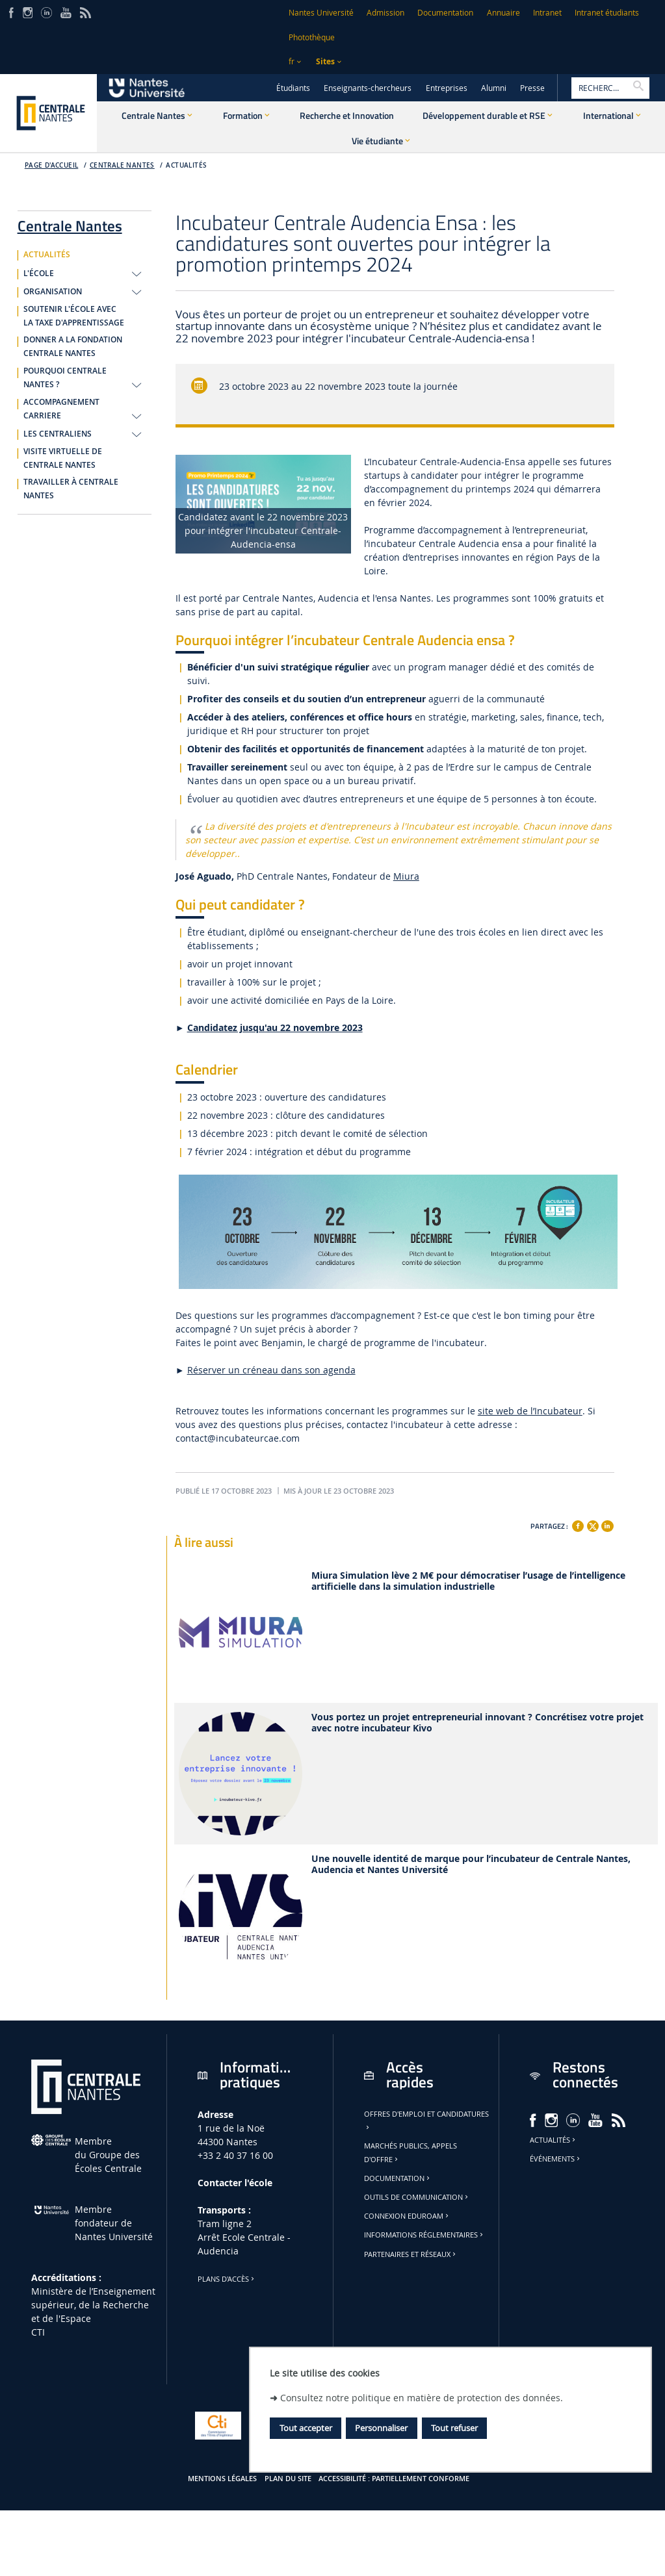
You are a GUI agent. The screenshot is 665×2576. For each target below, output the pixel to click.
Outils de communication (417, 2197)
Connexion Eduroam (407, 2216)
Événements (556, 2158)
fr (291, 61)
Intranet (547, 13)
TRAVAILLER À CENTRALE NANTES (70, 489)
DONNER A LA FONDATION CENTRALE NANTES (72, 347)
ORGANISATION (52, 292)
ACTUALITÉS (186, 165)
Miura (406, 876)
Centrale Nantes (122, 165)
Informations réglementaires (424, 2234)
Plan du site (288, 2478)
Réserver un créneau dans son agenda (271, 1370)
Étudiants (293, 88)
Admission (385, 13)
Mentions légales (222, 2478)
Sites (325, 61)
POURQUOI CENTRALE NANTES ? (65, 378)
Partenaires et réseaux (411, 2254)
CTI (38, 2332)
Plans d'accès (227, 2279)
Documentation (445, 13)
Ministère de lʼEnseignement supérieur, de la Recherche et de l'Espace (93, 2305)
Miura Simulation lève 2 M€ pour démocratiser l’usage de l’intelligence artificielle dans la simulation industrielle (468, 1581)
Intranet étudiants (607, 13)
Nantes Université (321, 13)
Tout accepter (306, 2428)
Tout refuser (454, 2428)
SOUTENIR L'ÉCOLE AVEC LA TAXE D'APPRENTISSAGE (73, 316)
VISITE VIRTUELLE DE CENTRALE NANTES (62, 458)
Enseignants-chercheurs (367, 88)
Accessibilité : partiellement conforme (394, 2478)
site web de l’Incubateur (530, 1411)
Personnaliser (381, 2428)
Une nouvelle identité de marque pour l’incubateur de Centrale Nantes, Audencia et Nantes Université (471, 1865)
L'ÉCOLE (38, 273)
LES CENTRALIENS (57, 434)
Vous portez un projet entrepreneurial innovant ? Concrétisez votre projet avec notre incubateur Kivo (477, 1723)
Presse (532, 88)
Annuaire (503, 13)
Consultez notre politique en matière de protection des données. (421, 2397)
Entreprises (446, 88)
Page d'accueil (52, 165)
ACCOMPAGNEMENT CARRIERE (61, 409)
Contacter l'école (235, 2182)
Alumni (493, 88)
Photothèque (312, 37)
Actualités (553, 2140)
